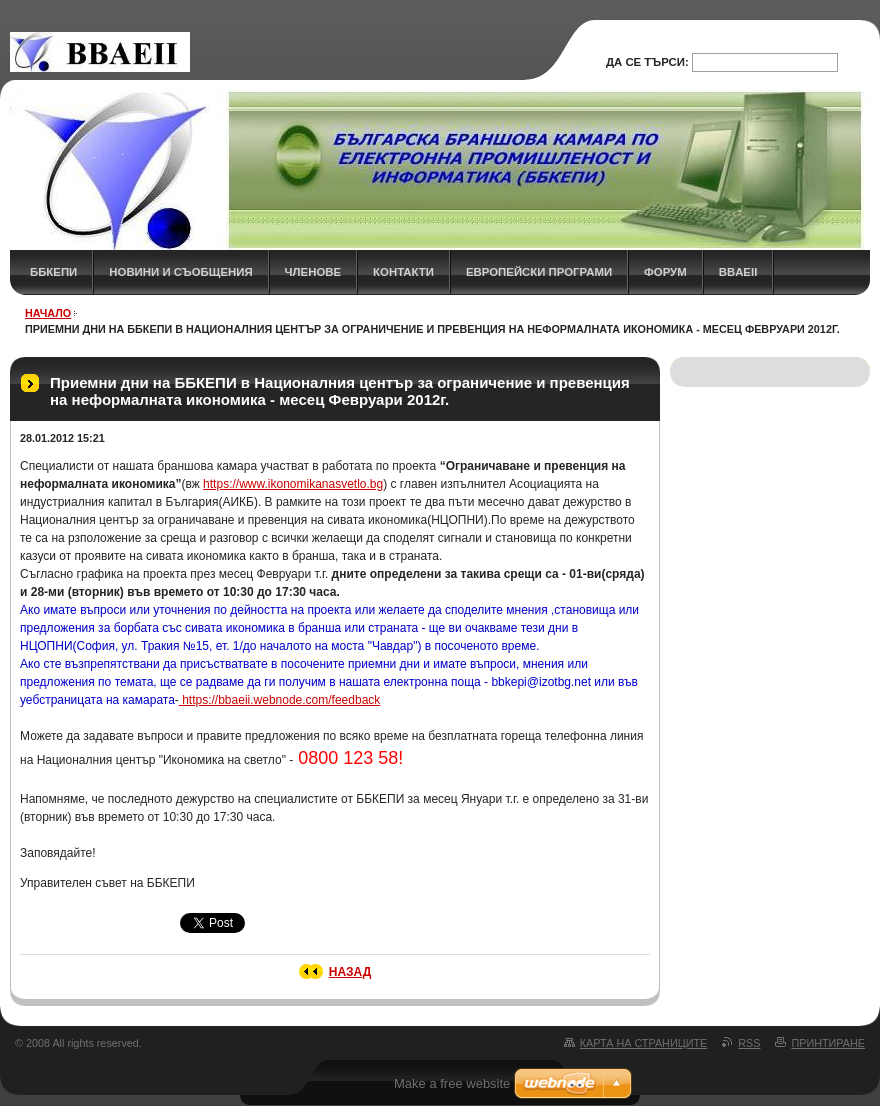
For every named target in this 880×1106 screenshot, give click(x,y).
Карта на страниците (643, 1043)
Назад (350, 972)
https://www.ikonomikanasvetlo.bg (293, 484)
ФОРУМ (665, 272)
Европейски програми (539, 272)
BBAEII (738, 272)
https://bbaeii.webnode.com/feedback (279, 700)
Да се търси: (647, 62)
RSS (749, 1043)
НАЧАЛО (48, 313)
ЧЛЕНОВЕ (313, 272)
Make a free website (452, 1083)
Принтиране (828, 1043)
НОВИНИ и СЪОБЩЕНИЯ (180, 272)
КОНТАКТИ (403, 272)
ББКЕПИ (53, 272)
